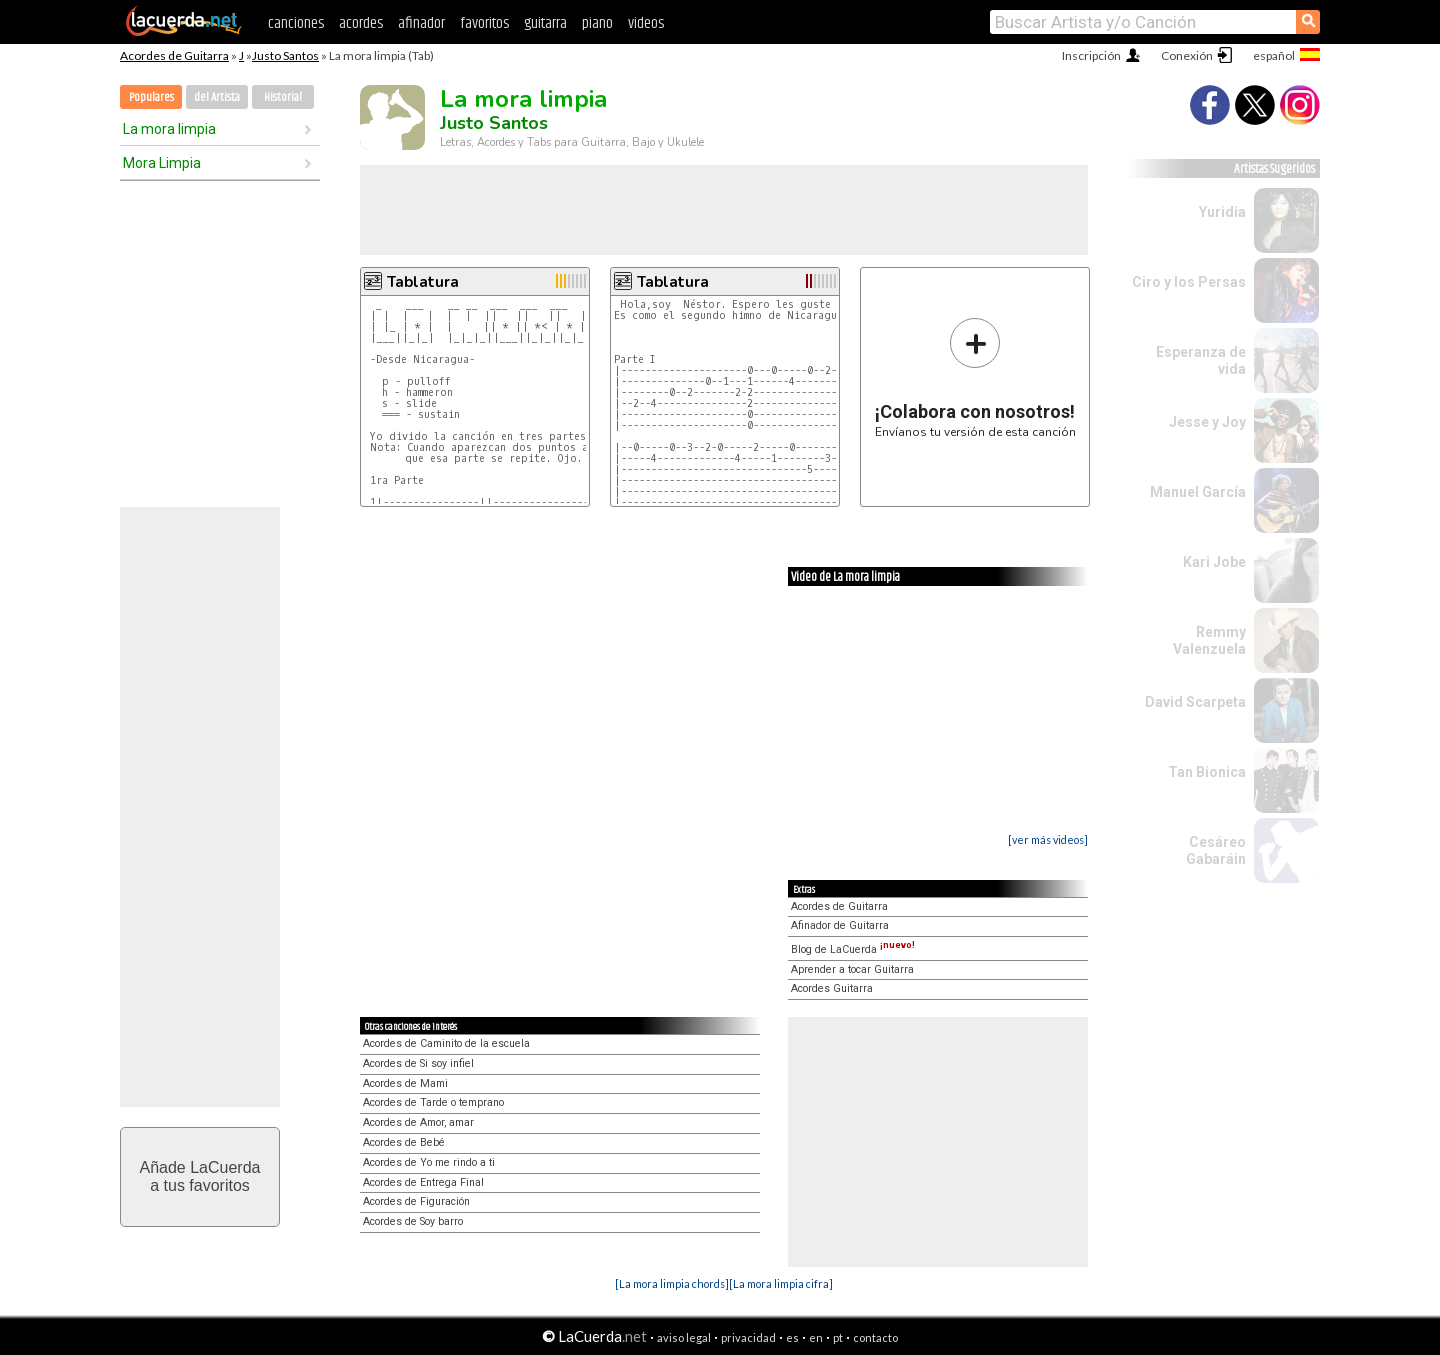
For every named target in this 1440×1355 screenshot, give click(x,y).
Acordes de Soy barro (413, 1221)
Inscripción (1091, 55)
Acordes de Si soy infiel (418, 1063)
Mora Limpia (162, 163)
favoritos (484, 23)
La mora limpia (169, 129)
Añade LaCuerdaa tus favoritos (200, 1176)
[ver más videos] (1048, 839)
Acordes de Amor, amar (418, 1122)
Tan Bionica (1207, 772)
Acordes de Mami (405, 1083)
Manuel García (1198, 492)
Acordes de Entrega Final (423, 1182)
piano (597, 23)
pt (838, 1337)
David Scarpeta (1195, 702)
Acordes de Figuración (416, 1201)
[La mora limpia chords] (672, 1283)
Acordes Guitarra (832, 988)
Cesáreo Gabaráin (1216, 850)
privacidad (748, 1337)
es (792, 1337)
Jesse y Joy (1207, 422)
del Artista (217, 97)
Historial (283, 97)
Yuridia (1222, 212)
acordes (361, 23)
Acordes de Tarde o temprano (433, 1102)
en (816, 1337)
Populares (151, 97)
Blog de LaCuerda (853, 949)
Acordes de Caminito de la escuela (446, 1043)
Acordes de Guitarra (174, 55)
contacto (875, 1337)
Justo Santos (285, 55)
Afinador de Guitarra (840, 925)
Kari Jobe (1214, 562)
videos (646, 23)
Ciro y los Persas (1189, 282)
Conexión (1187, 55)
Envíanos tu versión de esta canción (975, 377)
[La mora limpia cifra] (781, 1283)
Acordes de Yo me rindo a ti (429, 1162)
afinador (421, 23)
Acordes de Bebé (404, 1142)
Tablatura (423, 282)
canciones (296, 23)
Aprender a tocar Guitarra (852, 969)
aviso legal (684, 1337)
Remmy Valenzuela (1209, 640)
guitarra (545, 23)
